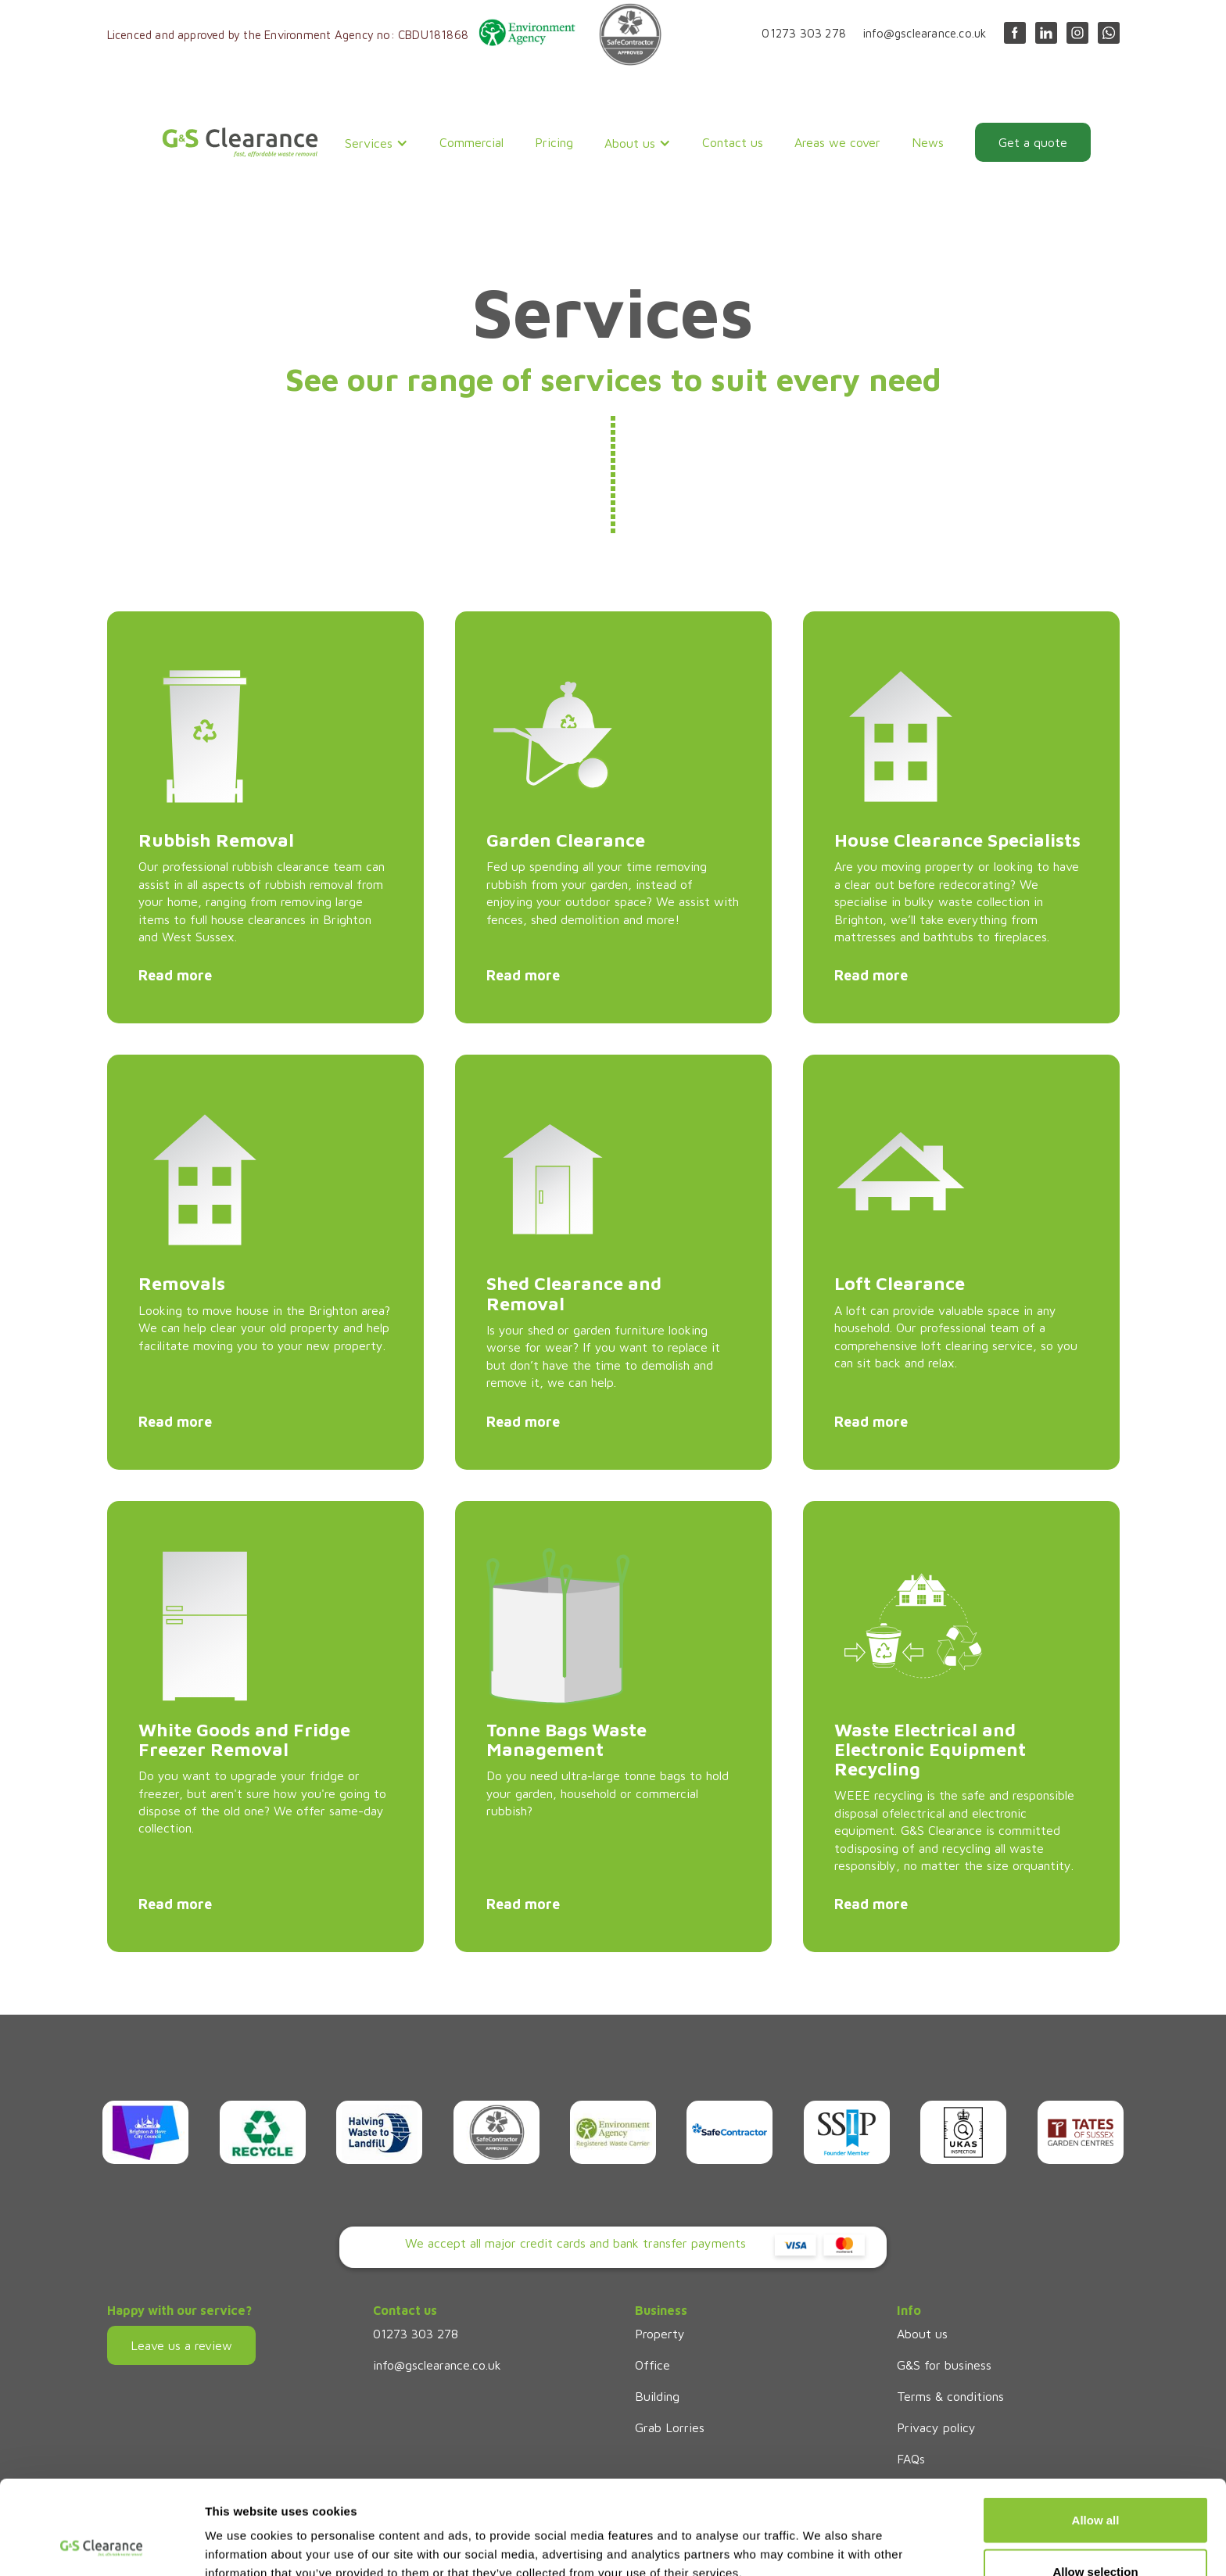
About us (922, 2334)
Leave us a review (181, 2345)
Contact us (732, 142)
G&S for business (944, 2365)
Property (660, 2334)
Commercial (471, 142)
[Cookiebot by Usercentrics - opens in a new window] (101, 2545)
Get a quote (1032, 142)
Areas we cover (837, 142)
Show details (820, 2535)
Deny (1095, 2534)
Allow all (1096, 2431)
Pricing (554, 142)
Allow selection (1095, 2483)
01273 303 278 (804, 33)
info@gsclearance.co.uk (924, 33)
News (928, 142)
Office (652, 2365)
